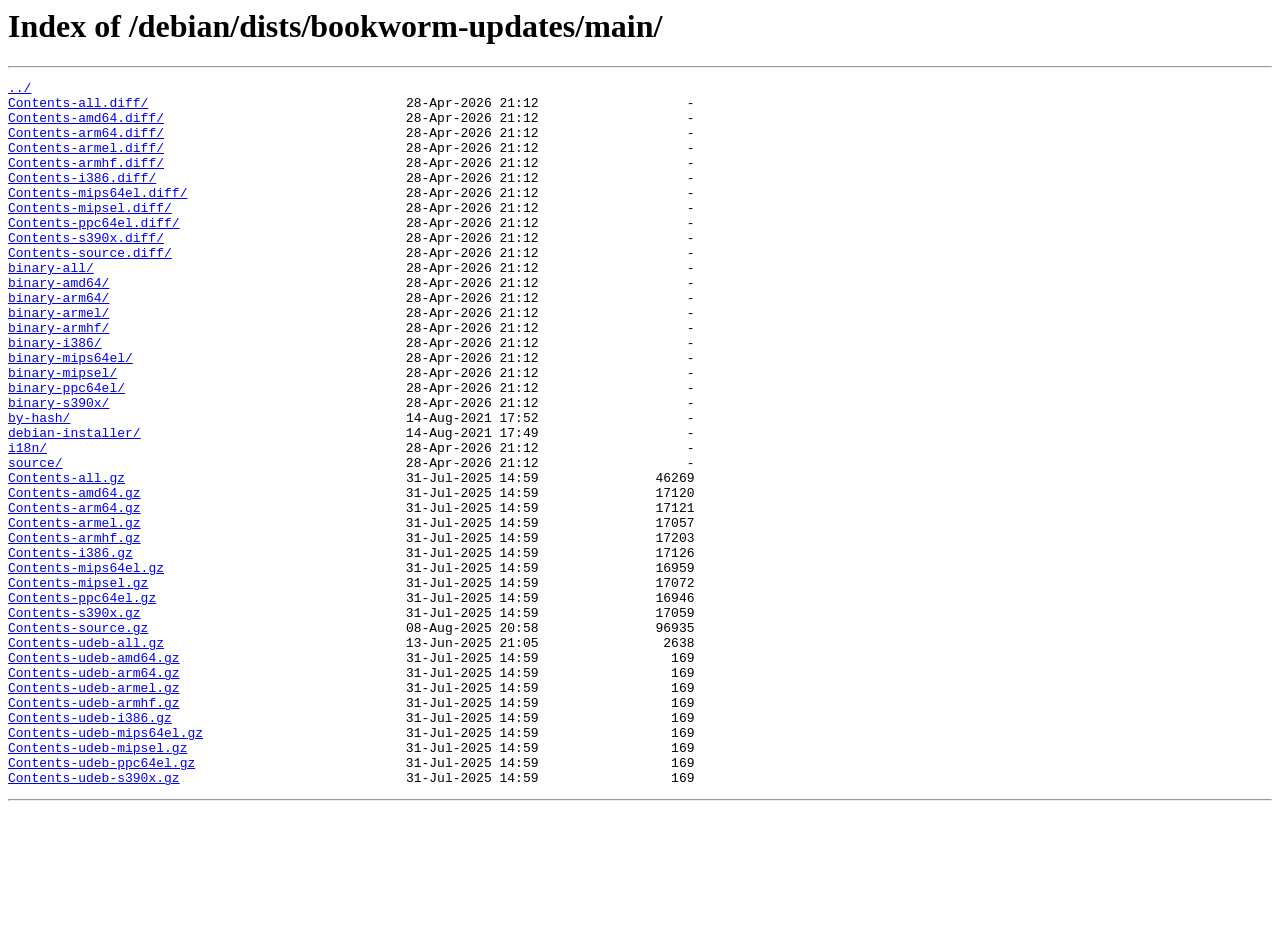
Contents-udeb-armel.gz (94, 810)
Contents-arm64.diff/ (86, 144)
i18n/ (27, 522)
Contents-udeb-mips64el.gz (105, 864)
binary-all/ (51, 306)
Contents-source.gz (78, 738)
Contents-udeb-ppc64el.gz (101, 900)
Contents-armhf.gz (74, 630)
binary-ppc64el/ (66, 450)
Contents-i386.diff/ (82, 198)
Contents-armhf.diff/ (86, 180)
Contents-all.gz (66, 558)
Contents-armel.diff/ (86, 162)
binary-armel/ (58, 360)
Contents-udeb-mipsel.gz (97, 882)
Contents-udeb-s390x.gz (94, 918)
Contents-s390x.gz (74, 720)
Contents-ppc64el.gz (82, 702)
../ (19, 90)
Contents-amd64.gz (74, 576)
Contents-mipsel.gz (78, 684)
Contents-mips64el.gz (86, 666)
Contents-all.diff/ (78, 108)
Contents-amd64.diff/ (86, 126)
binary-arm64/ (58, 342)
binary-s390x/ (58, 468)
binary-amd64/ (58, 324)
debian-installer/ (74, 504)
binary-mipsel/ (62, 432)
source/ (35, 540)
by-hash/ (39, 486)
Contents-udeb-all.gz (86, 756)
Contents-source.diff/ (90, 288)
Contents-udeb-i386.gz (90, 846)
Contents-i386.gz (70, 648)
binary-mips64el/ (70, 414)
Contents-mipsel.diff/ (90, 234)
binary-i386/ (55, 396)
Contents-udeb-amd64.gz (94, 774)
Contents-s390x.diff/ (86, 270)
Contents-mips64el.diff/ (97, 216)
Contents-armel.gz (74, 612)
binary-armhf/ (58, 378)
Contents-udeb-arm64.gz (94, 792)
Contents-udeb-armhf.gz (94, 828)
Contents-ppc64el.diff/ (94, 252)
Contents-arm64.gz (74, 594)
